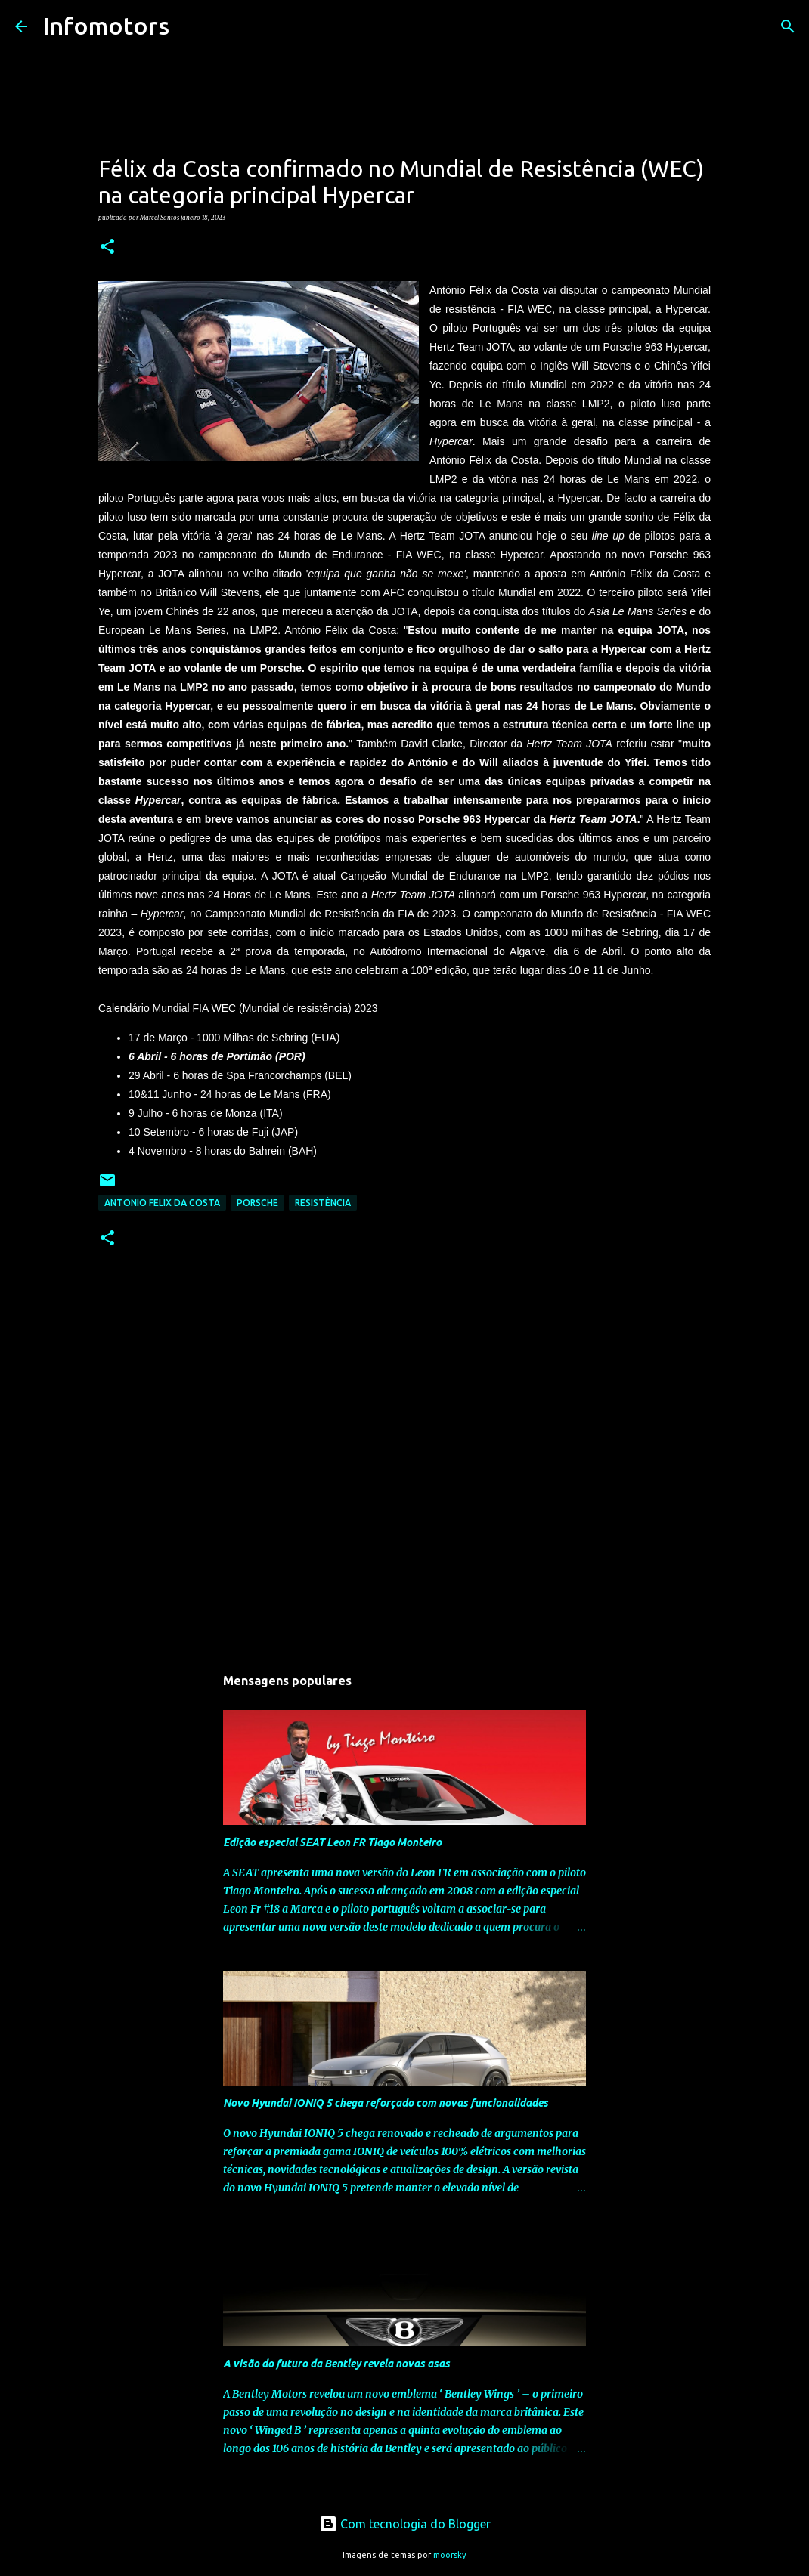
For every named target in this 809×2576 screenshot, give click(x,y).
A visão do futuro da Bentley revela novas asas (336, 2364)
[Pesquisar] (190, 26)
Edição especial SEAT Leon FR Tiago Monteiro (332, 1842)
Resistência (323, 1203)
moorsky (449, 2554)
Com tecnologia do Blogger (405, 2524)
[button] (107, 247)
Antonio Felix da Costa (162, 1203)
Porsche (257, 1203)
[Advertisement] (404, 1521)
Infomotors (105, 25)
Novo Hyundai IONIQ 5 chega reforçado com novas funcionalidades (385, 2103)
